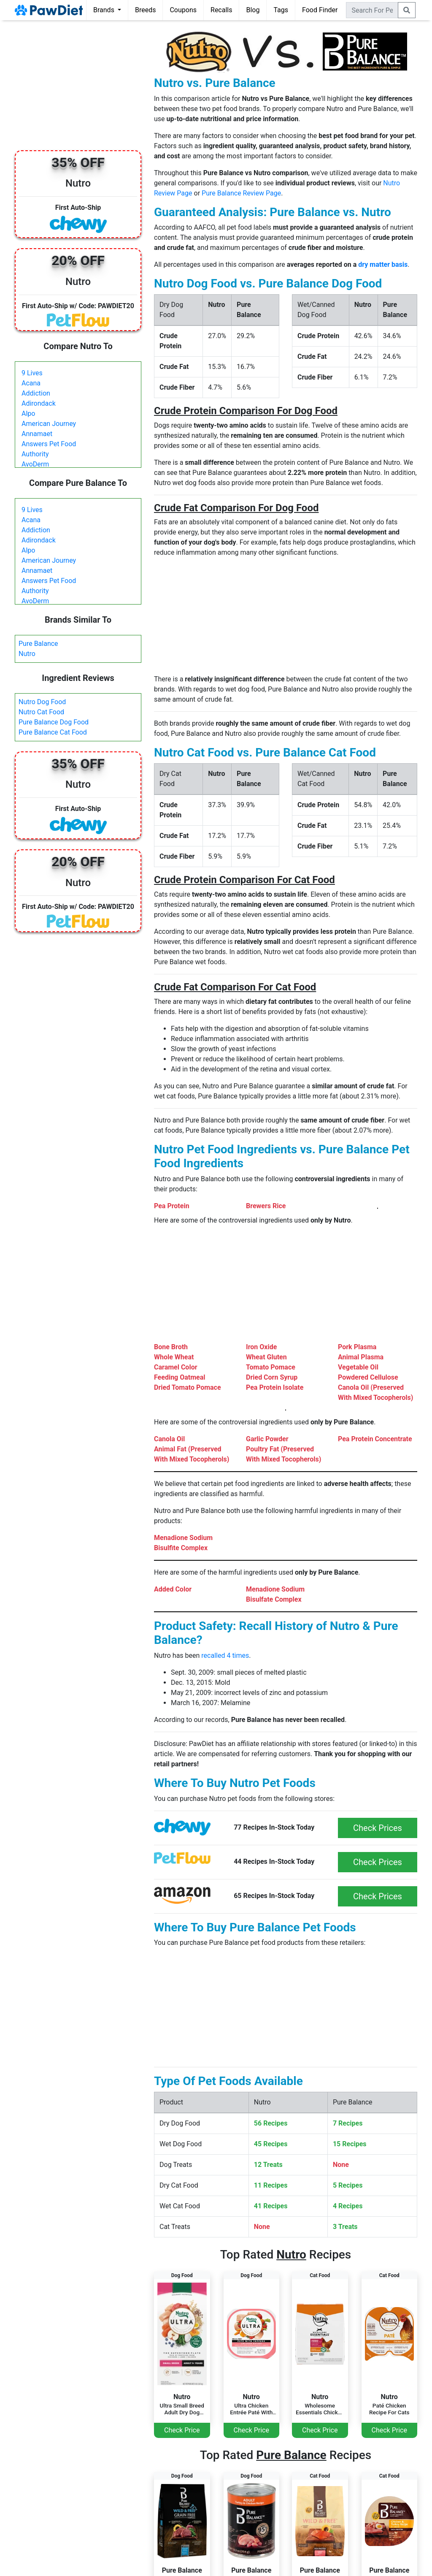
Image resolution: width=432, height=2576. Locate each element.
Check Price (182, 2430)
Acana (31, 383)
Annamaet (37, 434)
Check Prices (377, 1828)
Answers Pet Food (49, 444)
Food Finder (320, 10)
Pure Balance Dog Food (54, 722)
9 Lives (32, 373)
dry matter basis (383, 264)
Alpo (28, 413)
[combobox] (372, 10)
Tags (280, 10)
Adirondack (39, 403)
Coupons (183, 10)
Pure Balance (38, 644)
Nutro (27, 654)
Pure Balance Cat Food (53, 732)
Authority (35, 454)
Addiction (36, 393)
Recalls (221, 10)
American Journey (49, 424)
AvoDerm (35, 464)
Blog (252, 10)
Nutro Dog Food (42, 702)
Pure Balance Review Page (241, 193)
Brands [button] (104, 10)
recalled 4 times (225, 1655)
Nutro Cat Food (41, 712)
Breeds (145, 10)
